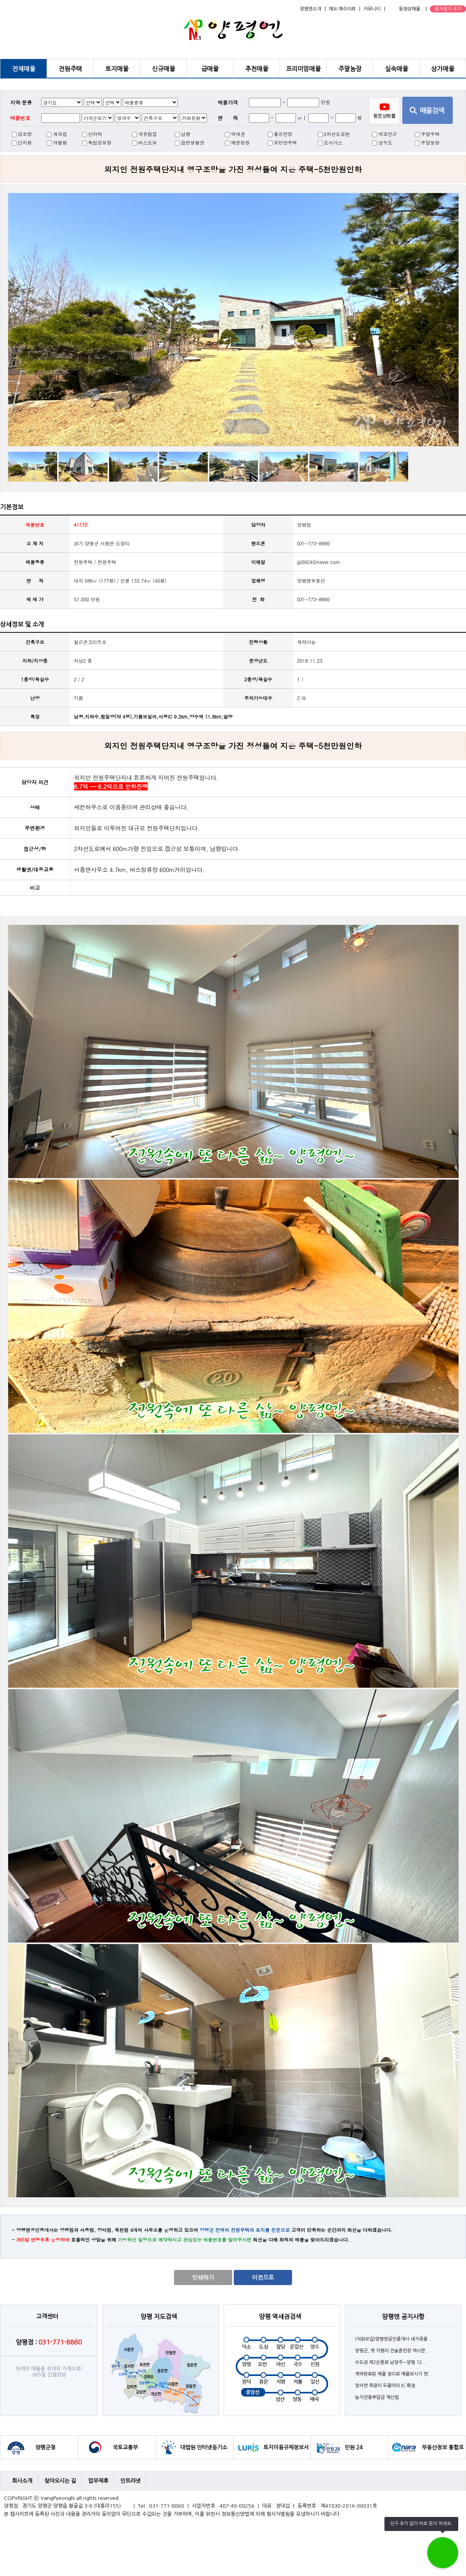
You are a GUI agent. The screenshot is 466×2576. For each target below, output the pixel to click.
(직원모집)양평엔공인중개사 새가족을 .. (393, 2339)
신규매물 (163, 69)
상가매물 (442, 69)
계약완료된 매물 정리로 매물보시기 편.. (393, 2374)
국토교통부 (125, 2447)
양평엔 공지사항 (403, 2316)
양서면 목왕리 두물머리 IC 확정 (385, 2385)
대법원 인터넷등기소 (203, 2447)
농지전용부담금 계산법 (377, 2397)
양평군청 (45, 2447)
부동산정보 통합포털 (443, 2452)
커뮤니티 (372, 9)
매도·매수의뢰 (342, 9)
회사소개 (22, 2481)
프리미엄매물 (303, 69)
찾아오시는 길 (60, 2481)
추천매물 (256, 69)
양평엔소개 (310, 9)
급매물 (210, 69)
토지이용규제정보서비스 (286, 2452)
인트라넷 (130, 2481)
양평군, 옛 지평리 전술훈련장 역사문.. (391, 2350)
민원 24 (353, 2447)
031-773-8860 (313, 599)
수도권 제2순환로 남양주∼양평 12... (390, 2362)
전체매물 (23, 69)
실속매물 (396, 69)
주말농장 (350, 69)
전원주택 (70, 69)
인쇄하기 (203, 2277)
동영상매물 (409, 9)
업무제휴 (98, 2481)
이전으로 (263, 2277)
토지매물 (117, 69)
